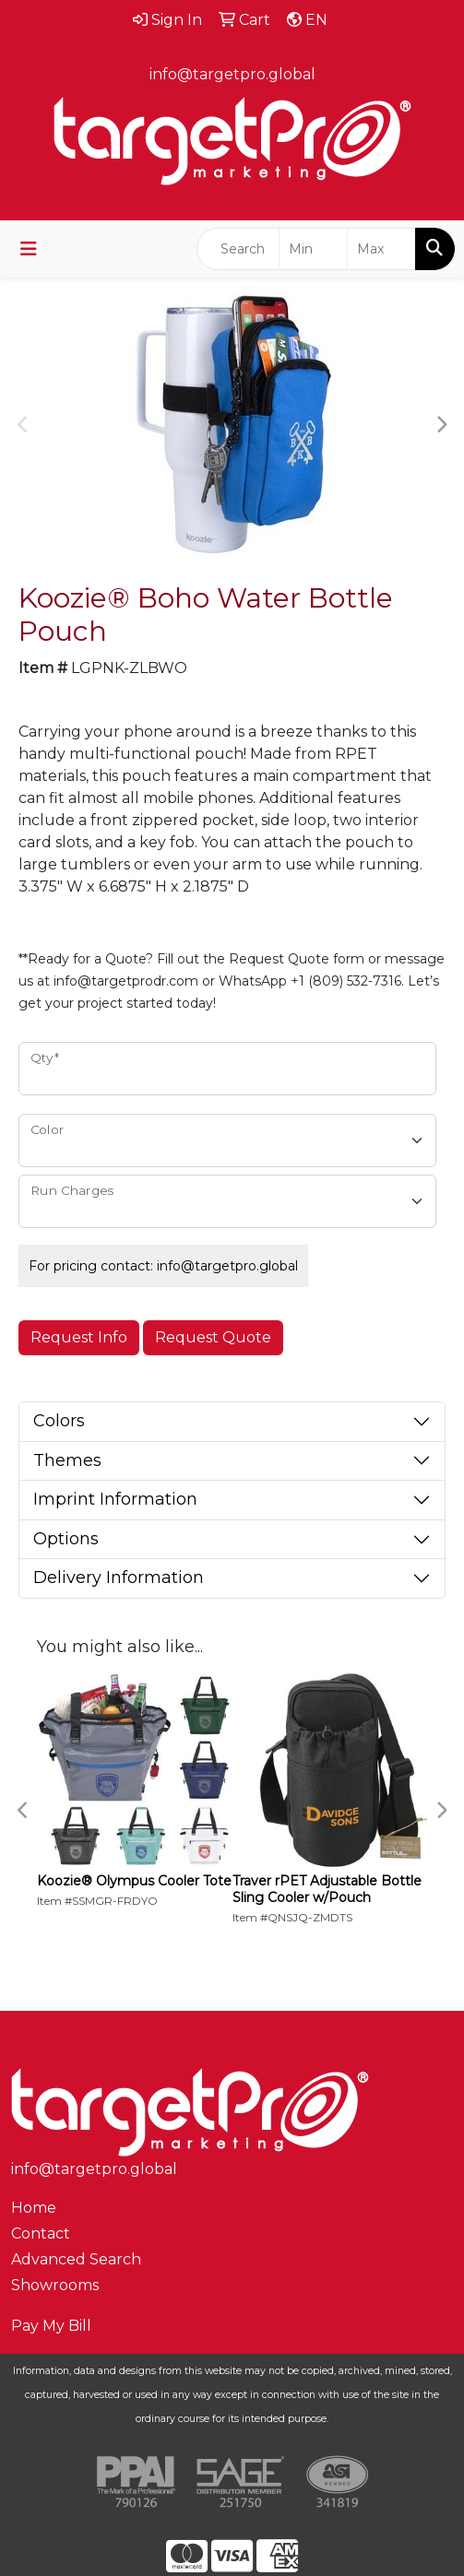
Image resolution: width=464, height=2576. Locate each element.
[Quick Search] (238, 249)
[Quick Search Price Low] (313, 249)
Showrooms (55, 2285)
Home (33, 2207)
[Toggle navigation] (28, 249)
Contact (40, 2233)
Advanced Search (76, 2259)
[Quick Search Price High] (381, 249)
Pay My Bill (51, 2325)
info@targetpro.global (232, 74)
